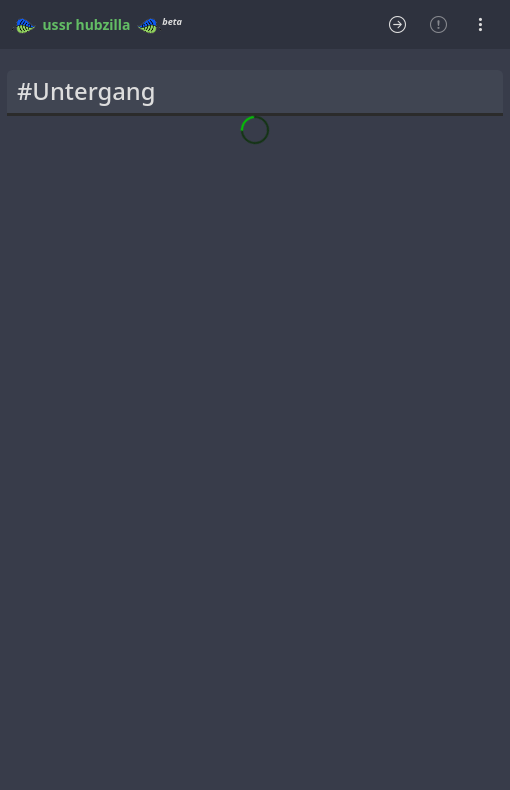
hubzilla (103, 24)
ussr (57, 24)
